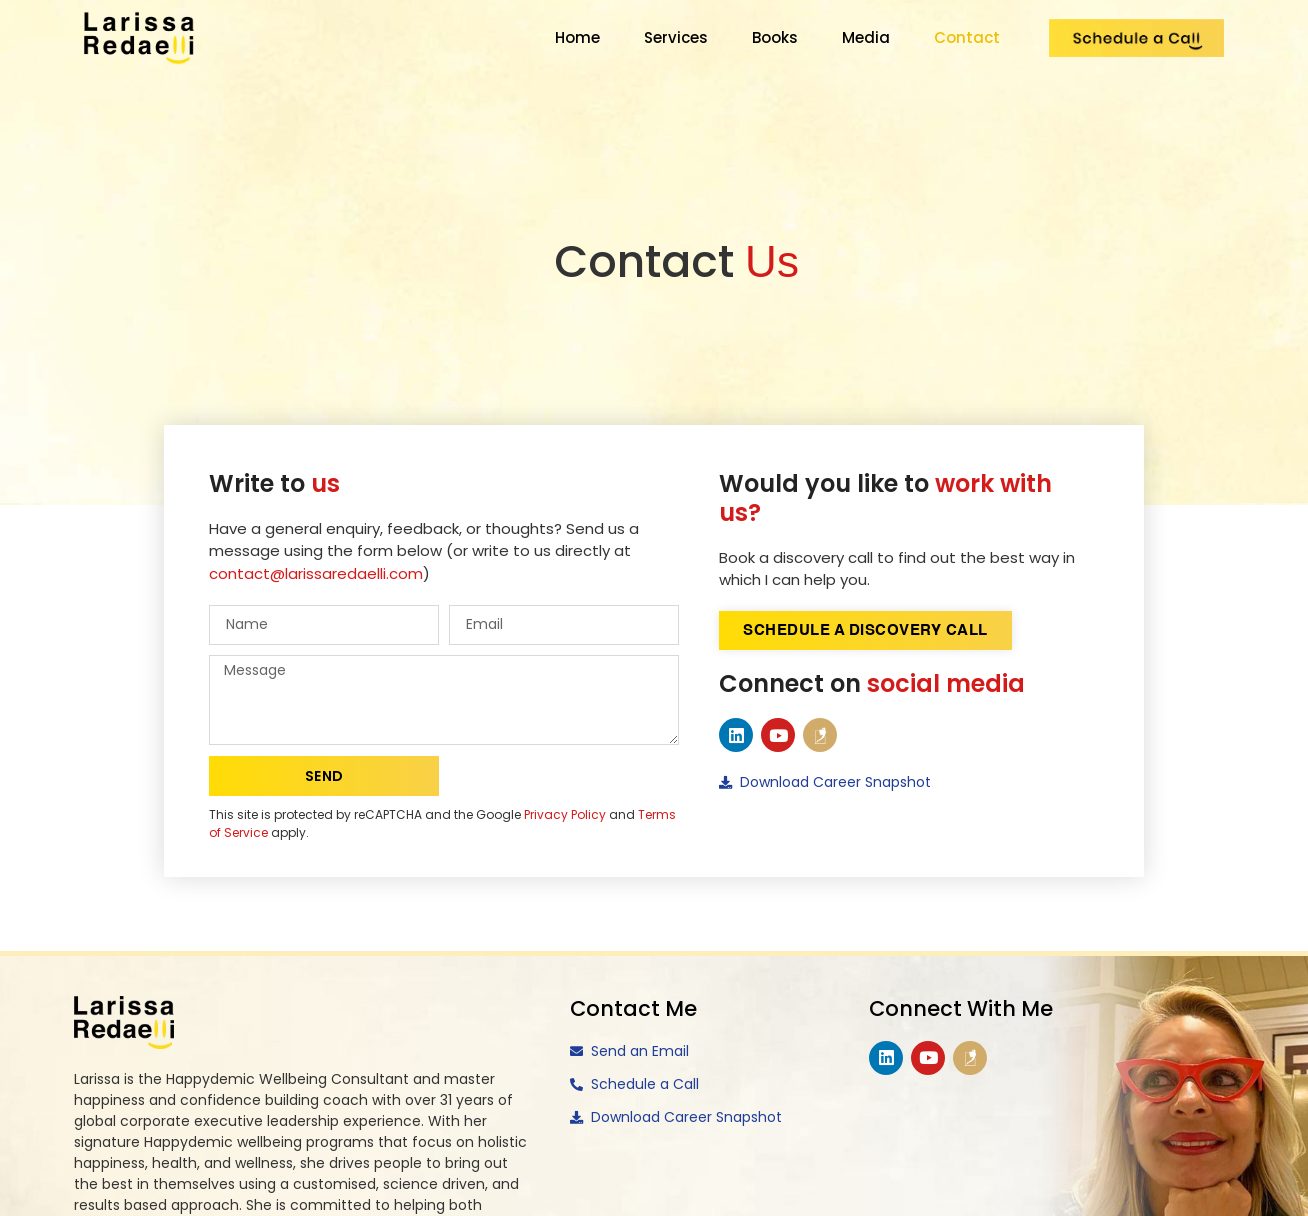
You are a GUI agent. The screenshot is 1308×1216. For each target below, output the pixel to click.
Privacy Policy (565, 814)
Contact (967, 37)
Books (775, 37)
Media (866, 37)
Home (577, 37)
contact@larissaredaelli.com (316, 573)
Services (676, 37)
